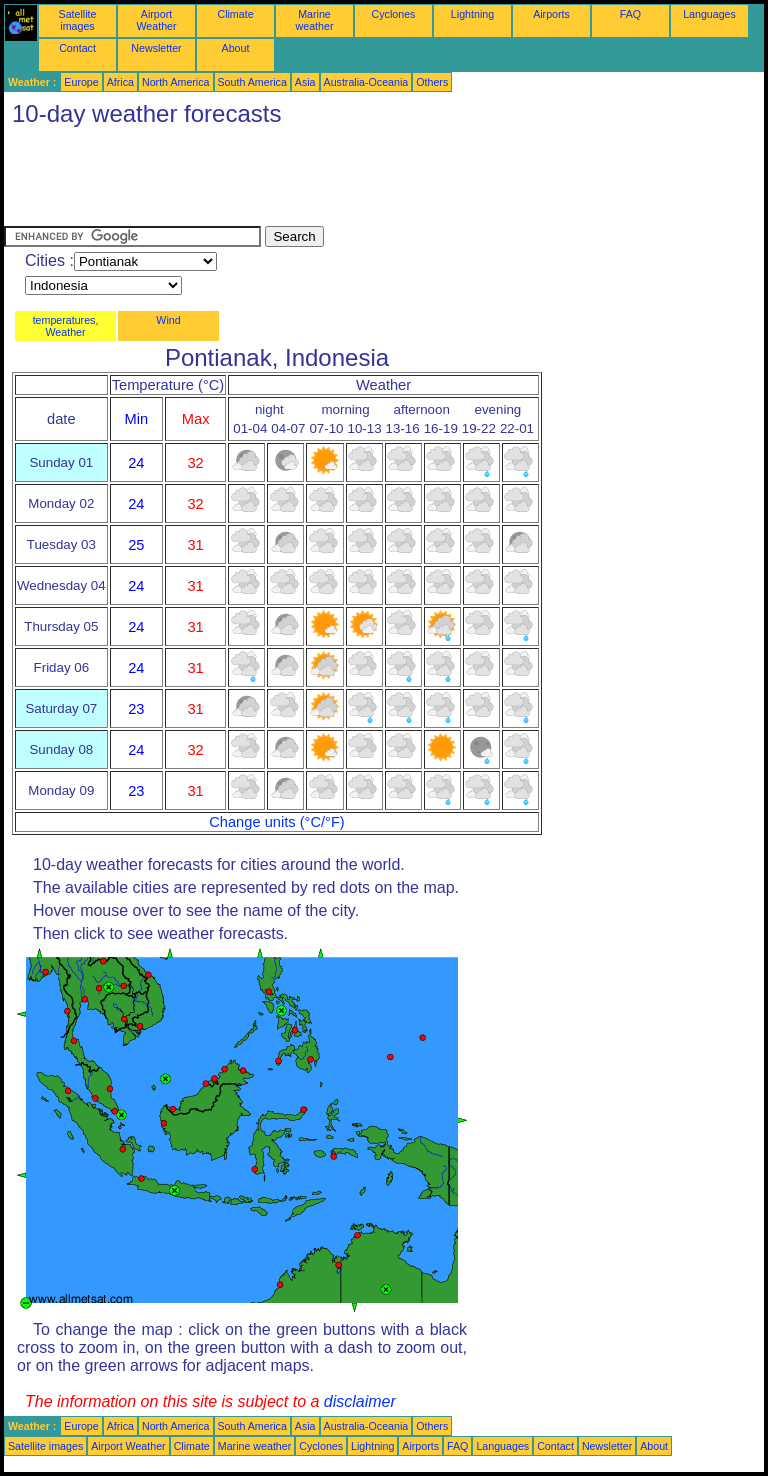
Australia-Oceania (366, 82)
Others (432, 82)
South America (252, 82)
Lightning (472, 14)
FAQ (630, 14)
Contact (77, 48)
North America (176, 82)
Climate (235, 14)
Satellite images (78, 20)
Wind (168, 320)
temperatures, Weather (66, 326)
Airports (551, 14)
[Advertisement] (368, 181)
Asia (305, 82)
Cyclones (394, 14)
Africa (120, 82)
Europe (81, 82)
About (236, 48)
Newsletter (156, 48)
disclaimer (360, 1401)
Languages (709, 14)
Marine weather (315, 20)
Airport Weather (156, 20)
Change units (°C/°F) (277, 822)
